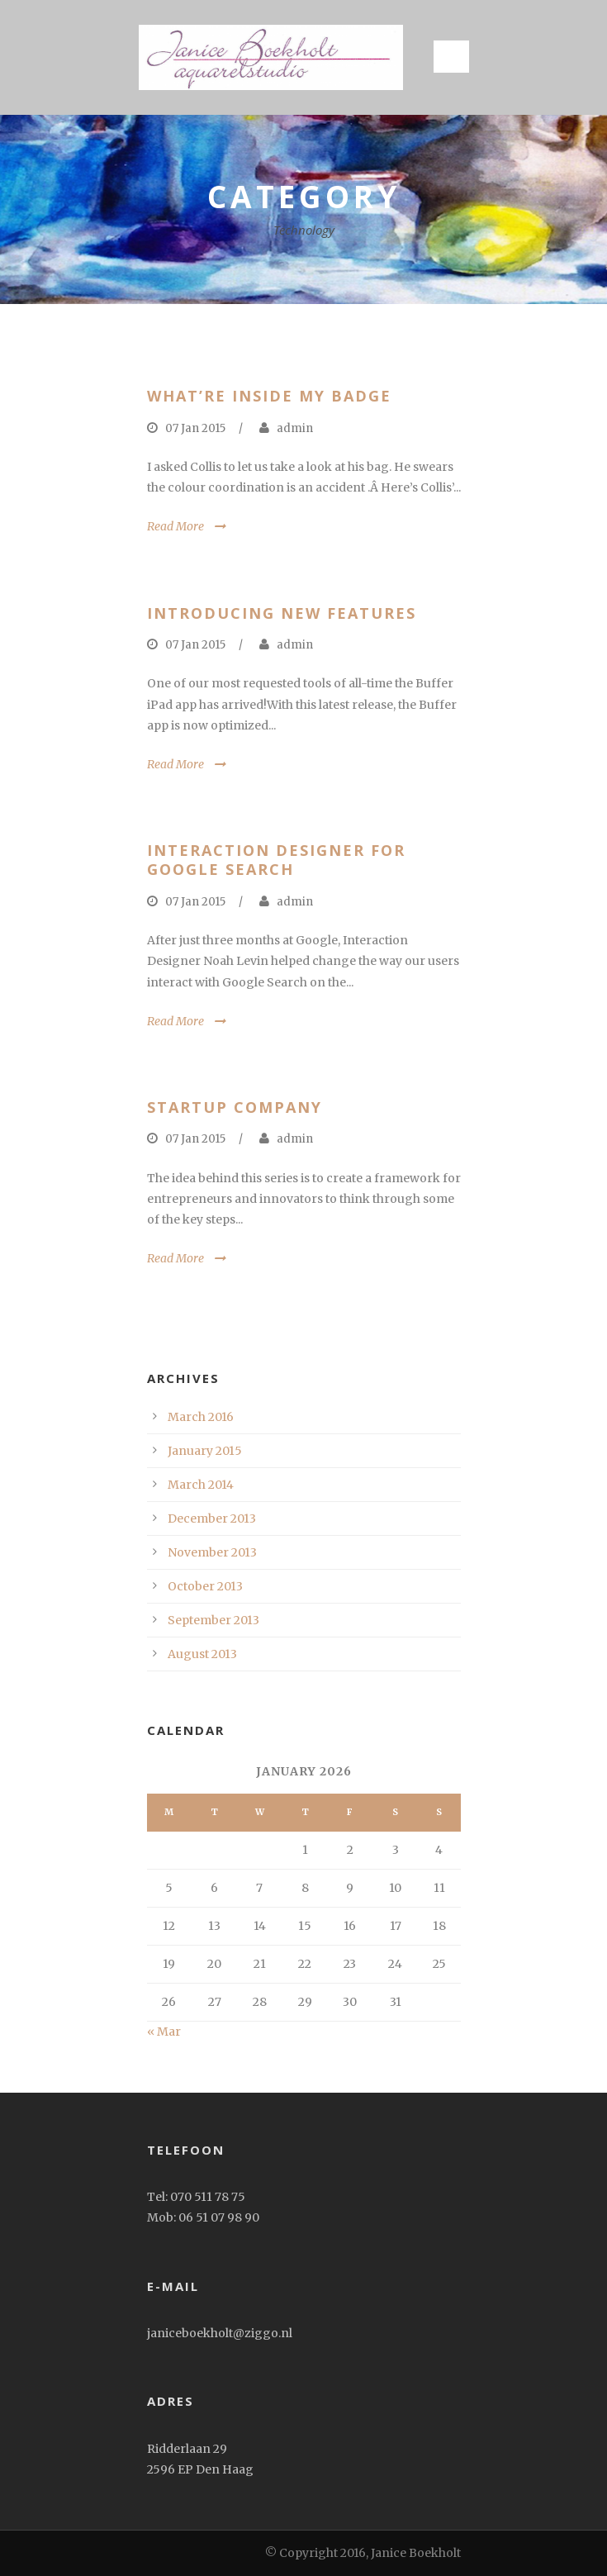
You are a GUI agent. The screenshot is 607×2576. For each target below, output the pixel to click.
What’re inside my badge (269, 396)
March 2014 (201, 1484)
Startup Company (234, 1107)
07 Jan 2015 (195, 428)
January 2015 (205, 1450)
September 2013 (213, 1620)
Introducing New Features (281, 613)
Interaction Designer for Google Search (276, 859)
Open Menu (451, 56)
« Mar (164, 2031)
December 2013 (212, 1518)
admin (295, 428)
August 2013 (202, 1654)
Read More (175, 526)
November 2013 (212, 1552)
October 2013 (205, 1586)
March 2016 (201, 1416)
